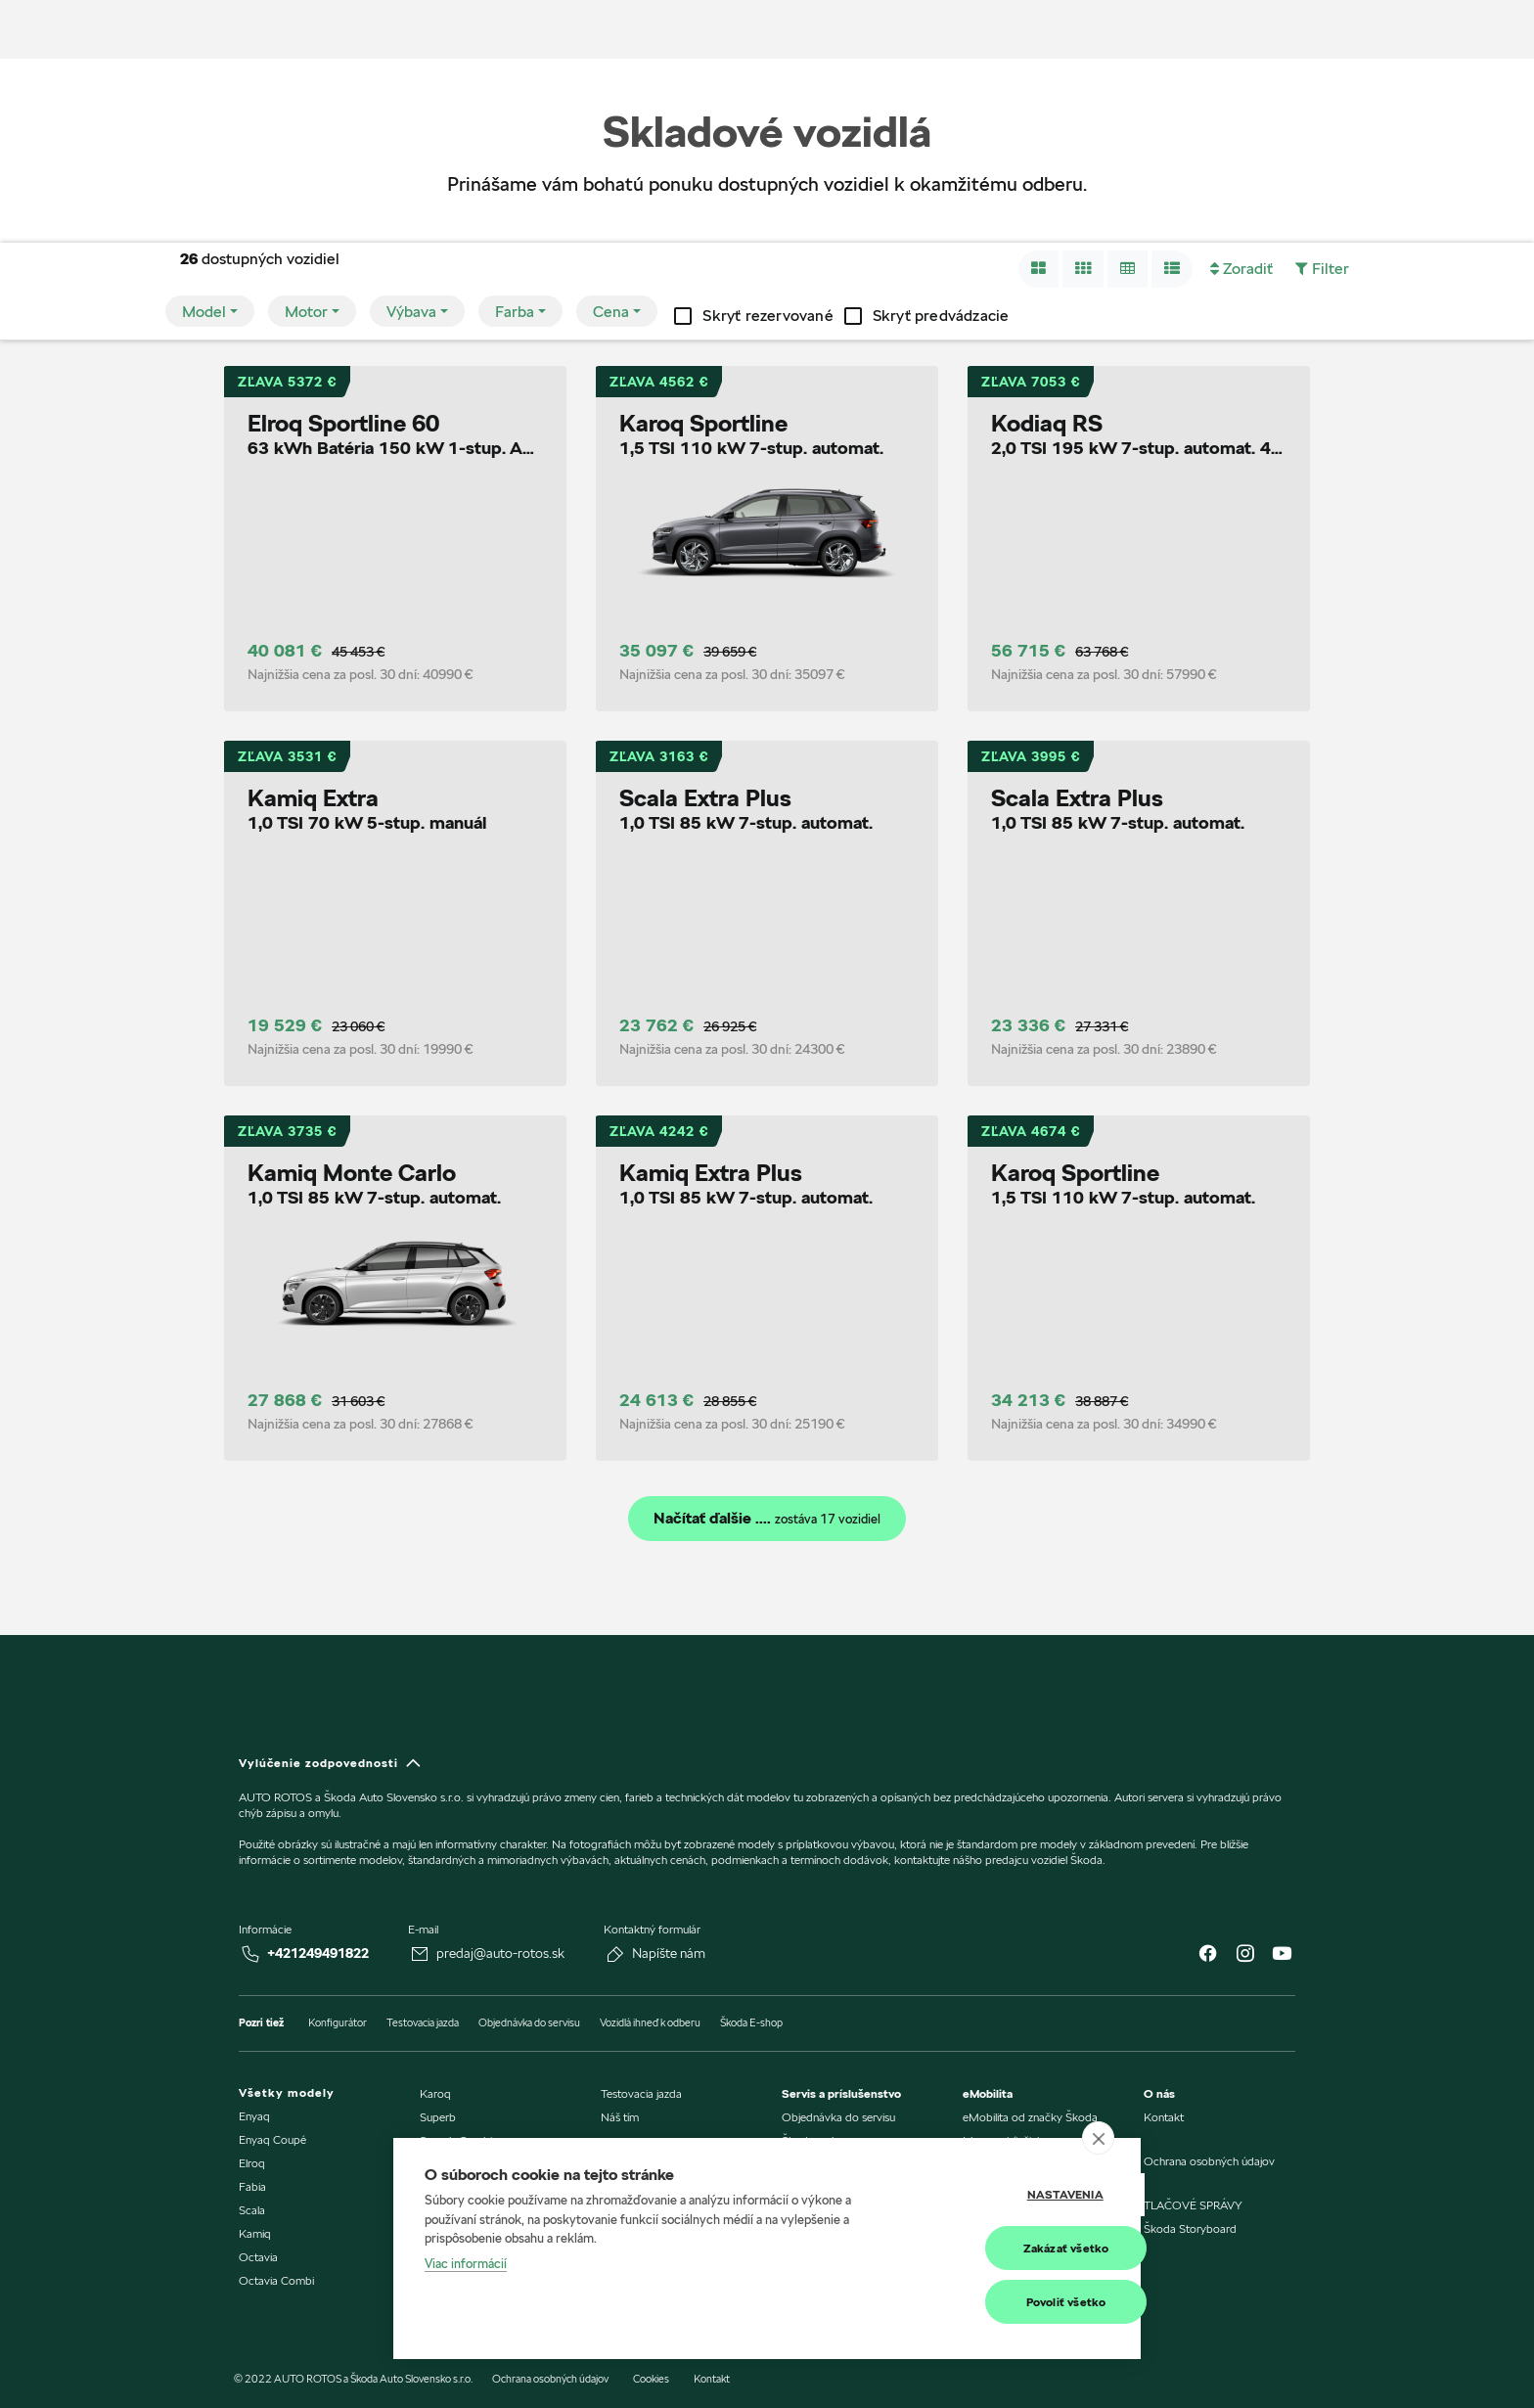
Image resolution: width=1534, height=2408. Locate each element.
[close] (1098, 2139)
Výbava (411, 311)
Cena (611, 311)
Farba (514, 311)
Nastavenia (1011, 2195)
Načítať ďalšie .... (767, 1518)
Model (204, 311)
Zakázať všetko (1013, 2248)
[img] (91, 29)
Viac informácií (466, 2264)
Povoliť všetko (1012, 2301)
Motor (306, 311)
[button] (1038, 269)
